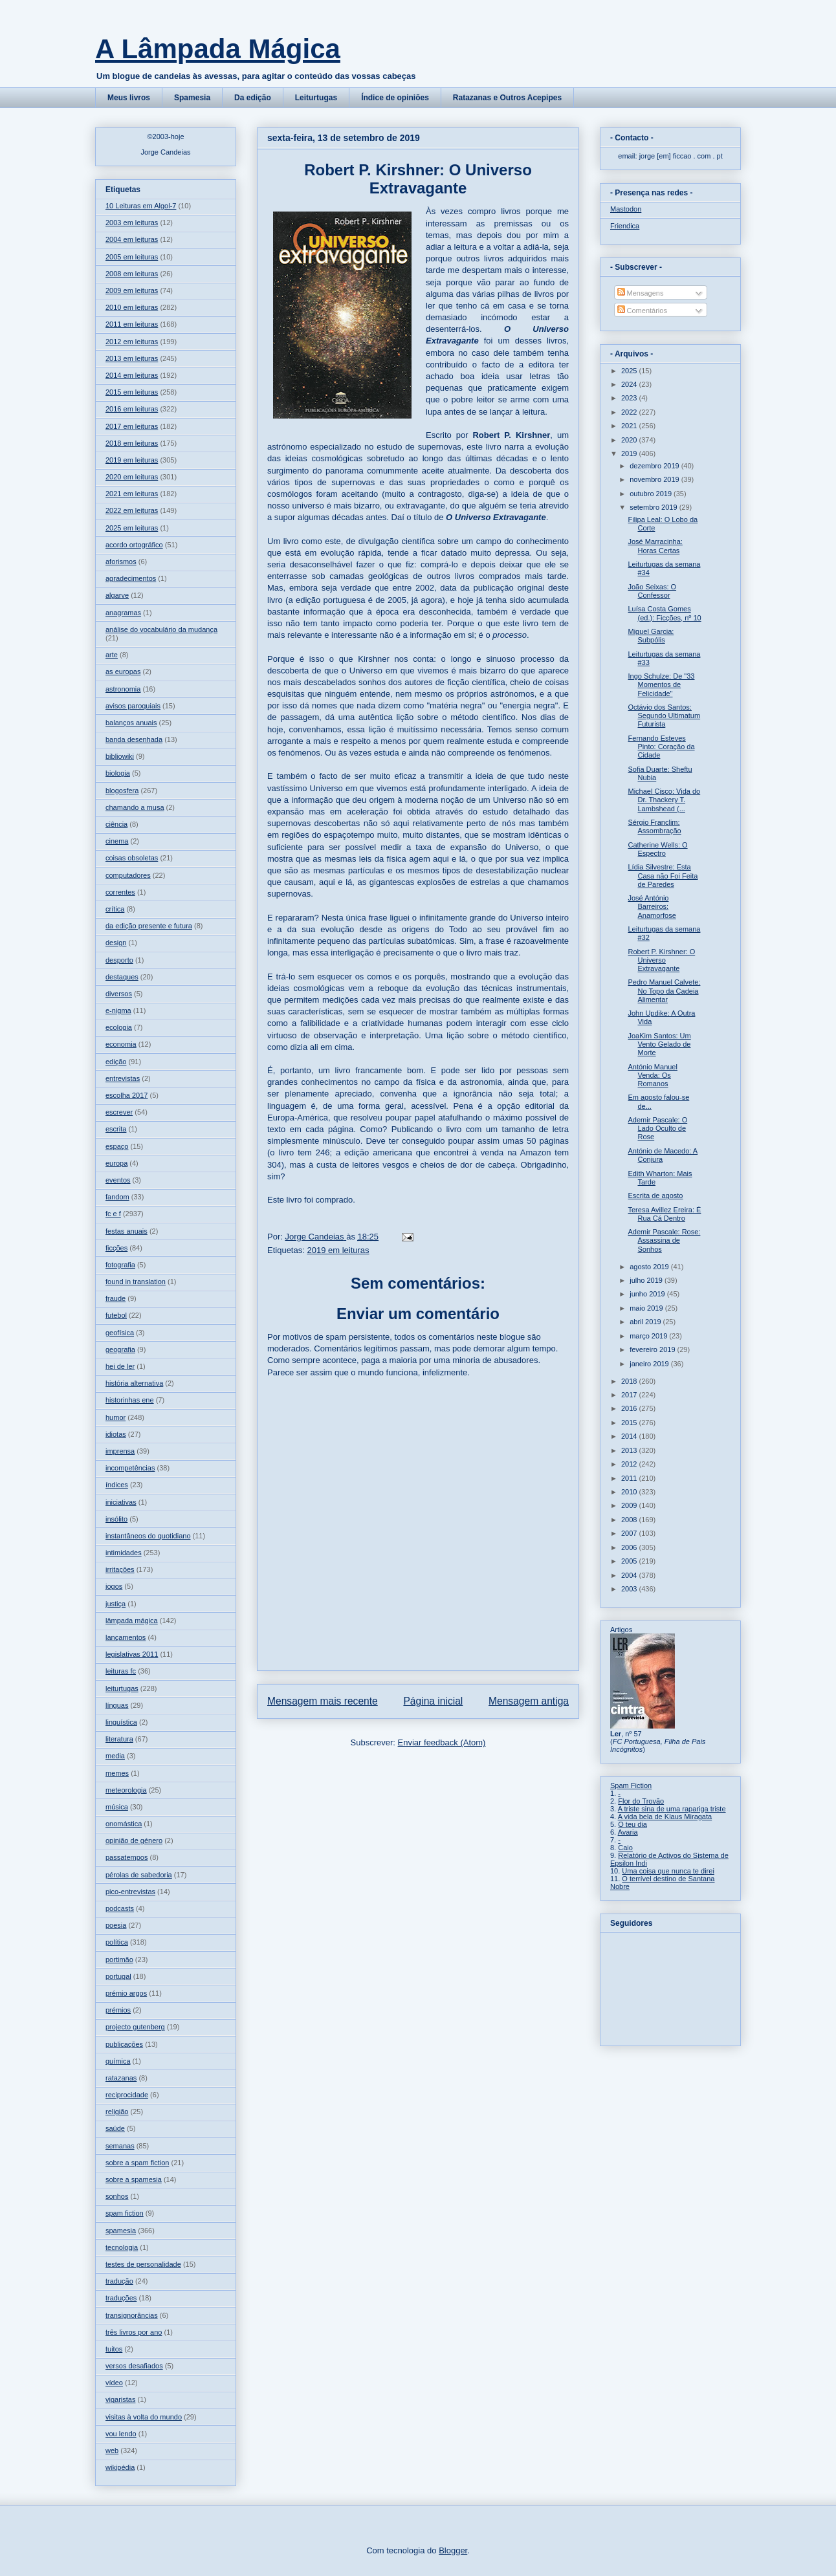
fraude (115, 1298)
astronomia (122, 689)
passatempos (126, 1857)
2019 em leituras (338, 1250)
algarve (117, 595)
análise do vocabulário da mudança (161, 629)
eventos (118, 1180)
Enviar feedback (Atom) (442, 1742)
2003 (630, 1589)
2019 (630, 453)
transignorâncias (131, 2315)
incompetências (130, 1468)
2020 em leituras (131, 477)
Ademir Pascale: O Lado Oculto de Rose (657, 1128)
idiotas (115, 1434)
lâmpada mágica (131, 1620)
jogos (113, 1586)
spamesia (120, 2230)
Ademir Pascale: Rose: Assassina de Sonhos (664, 1240)
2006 (630, 1547)
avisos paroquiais (132, 706)
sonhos (116, 2196)
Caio (625, 1847)
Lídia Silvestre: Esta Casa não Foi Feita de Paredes (663, 875)
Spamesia (192, 97)
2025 (630, 371)
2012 (630, 1464)
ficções (116, 1248)
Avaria (628, 1832)
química (118, 2061)
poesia (115, 1925)
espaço (116, 1146)
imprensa (120, 1451)
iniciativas (121, 1502)
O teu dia (632, 1824)
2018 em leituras (131, 443)
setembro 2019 (654, 507)
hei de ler (120, 1366)
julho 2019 (647, 1280)
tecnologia (121, 2247)
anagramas (123, 613)
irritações (120, 1569)
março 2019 (649, 1336)
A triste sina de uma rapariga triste (672, 1809)
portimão (119, 1959)
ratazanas (121, 2078)
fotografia (120, 1265)
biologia (117, 773)
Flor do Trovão (641, 1801)
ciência (116, 824)
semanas (120, 2146)
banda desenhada (133, 739)
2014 (630, 1436)
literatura (119, 1739)
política (116, 1942)
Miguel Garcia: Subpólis (651, 636)
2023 (630, 398)
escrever (119, 1112)
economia (121, 1044)
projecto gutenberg (135, 2027)
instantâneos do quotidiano (148, 1536)
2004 (630, 1575)
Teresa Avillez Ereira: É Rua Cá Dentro (664, 1214)
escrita (115, 1129)
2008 (630, 1519)
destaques (121, 977)
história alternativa (134, 1383)
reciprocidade (126, 2095)
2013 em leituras (131, 358)
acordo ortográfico (134, 545)
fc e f (113, 1213)
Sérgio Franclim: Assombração (654, 826)
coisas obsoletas (131, 858)
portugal (118, 1976)
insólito (116, 1519)
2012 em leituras (131, 341)
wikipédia (120, 2467)
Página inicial (433, 1701)
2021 (630, 426)
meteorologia (126, 1790)
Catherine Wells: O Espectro (657, 849)
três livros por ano (133, 2332)
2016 (630, 1408)
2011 (630, 1478)
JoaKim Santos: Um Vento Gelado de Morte (659, 1044)
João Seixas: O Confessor (652, 591)
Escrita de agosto (655, 1195)
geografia (120, 1349)
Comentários (642, 310)
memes (117, 1773)
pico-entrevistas (130, 1891)
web (111, 2450)
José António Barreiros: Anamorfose (652, 906)
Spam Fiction (631, 1785)
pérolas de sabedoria (138, 1875)
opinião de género (133, 1840)
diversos (118, 994)
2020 (630, 440)
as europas (122, 671)
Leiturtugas (316, 97)
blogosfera (121, 790)
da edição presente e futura (148, 926)
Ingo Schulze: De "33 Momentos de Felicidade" (661, 684)
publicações (124, 2044)
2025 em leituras (131, 528)
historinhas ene (129, 1400)
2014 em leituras (131, 375)
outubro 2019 (652, 493)
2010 (630, 1492)
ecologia (118, 1027)
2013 (630, 1450)
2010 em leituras (131, 307)
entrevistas (122, 1078)
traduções (121, 2298)
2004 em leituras (131, 239)
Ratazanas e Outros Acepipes (507, 97)
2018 (630, 1381)
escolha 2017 (126, 1095)
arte (111, 655)
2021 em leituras (131, 493)
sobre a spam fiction (137, 2163)
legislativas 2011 (131, 1654)
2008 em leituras (131, 274)
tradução (119, 2281)
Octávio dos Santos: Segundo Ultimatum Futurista (664, 715)
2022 (630, 412)
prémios (118, 2010)
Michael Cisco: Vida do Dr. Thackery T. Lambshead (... (664, 799)
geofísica (119, 1333)
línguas (116, 1705)
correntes (120, 892)
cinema (116, 841)
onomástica (123, 1824)
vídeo (114, 2382)
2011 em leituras (131, 324)
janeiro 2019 (650, 1364)
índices (116, 1485)
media (115, 1756)
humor (115, 1417)
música (116, 1807)
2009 (630, 1505)
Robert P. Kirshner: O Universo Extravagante (661, 960)
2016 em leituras (131, 409)
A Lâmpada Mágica (217, 49)
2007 (630, 1533)
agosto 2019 (650, 1267)
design (115, 942)
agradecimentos (130, 578)
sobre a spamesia (133, 2179)
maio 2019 (647, 1308)
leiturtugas (121, 1688)
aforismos (121, 561)
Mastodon (625, 209)
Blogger (453, 2550)
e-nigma (118, 1010)
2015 (630, 1422)
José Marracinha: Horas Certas (655, 546)
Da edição (252, 97)
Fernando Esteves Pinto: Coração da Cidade (661, 746)
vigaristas (120, 2399)
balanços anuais (131, 722)
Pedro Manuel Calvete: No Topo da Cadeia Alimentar (664, 990)
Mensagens (640, 293)
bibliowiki (119, 756)
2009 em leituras (131, 290)
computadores (128, 875)
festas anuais (126, 1231)
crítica (114, 909)
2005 (630, 1561)
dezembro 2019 (655, 466)
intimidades (123, 1552)
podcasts (119, 1908)
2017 (630, 1395)
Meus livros (128, 97)
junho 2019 (648, 1294)
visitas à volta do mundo (143, 2417)
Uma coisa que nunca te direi (668, 1871)
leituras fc (120, 1671)
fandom (117, 1197)
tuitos (113, 2349)
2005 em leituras (131, 257)
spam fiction (124, 2213)
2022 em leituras (131, 510)
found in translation (135, 1281)
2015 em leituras (131, 392)
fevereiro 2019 (653, 1349)
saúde (115, 2128)
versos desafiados (134, 2366)
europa (116, 1163)
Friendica (624, 226)
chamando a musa (134, 807)
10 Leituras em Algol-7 (140, 206)
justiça (115, 1604)
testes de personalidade (143, 2264)
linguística (121, 1722)
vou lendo (121, 2434)
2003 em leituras (131, 222)
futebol (116, 1315)
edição (115, 1061)
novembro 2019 (655, 479)
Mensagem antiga (529, 1701)
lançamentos (125, 1637)
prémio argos (126, 1993)
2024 (630, 384)
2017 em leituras (131, 426)
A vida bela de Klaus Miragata (665, 1816)
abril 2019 (646, 1322)
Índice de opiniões (395, 97)
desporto (119, 960)
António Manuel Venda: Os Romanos (652, 1075)
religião (116, 2111)
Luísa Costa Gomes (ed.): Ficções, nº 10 (664, 613)
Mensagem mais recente (322, 1701)
